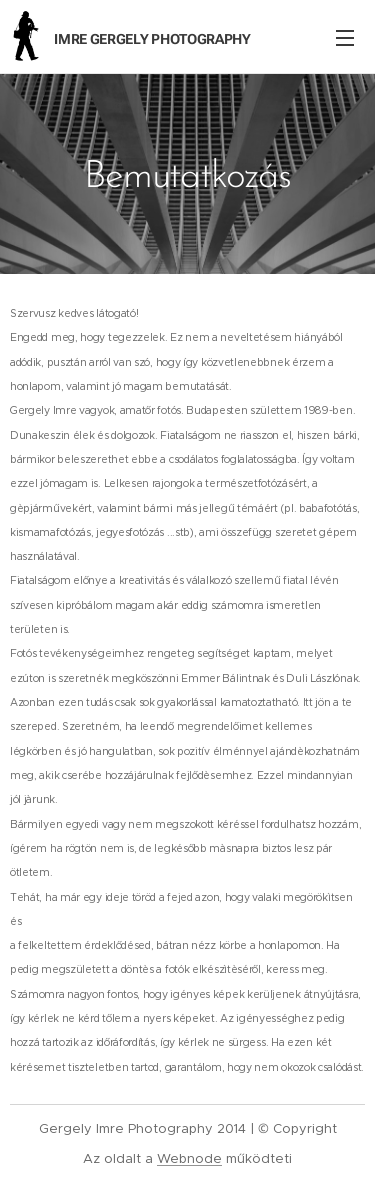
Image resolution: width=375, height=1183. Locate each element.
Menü (345, 38)
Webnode (189, 1158)
